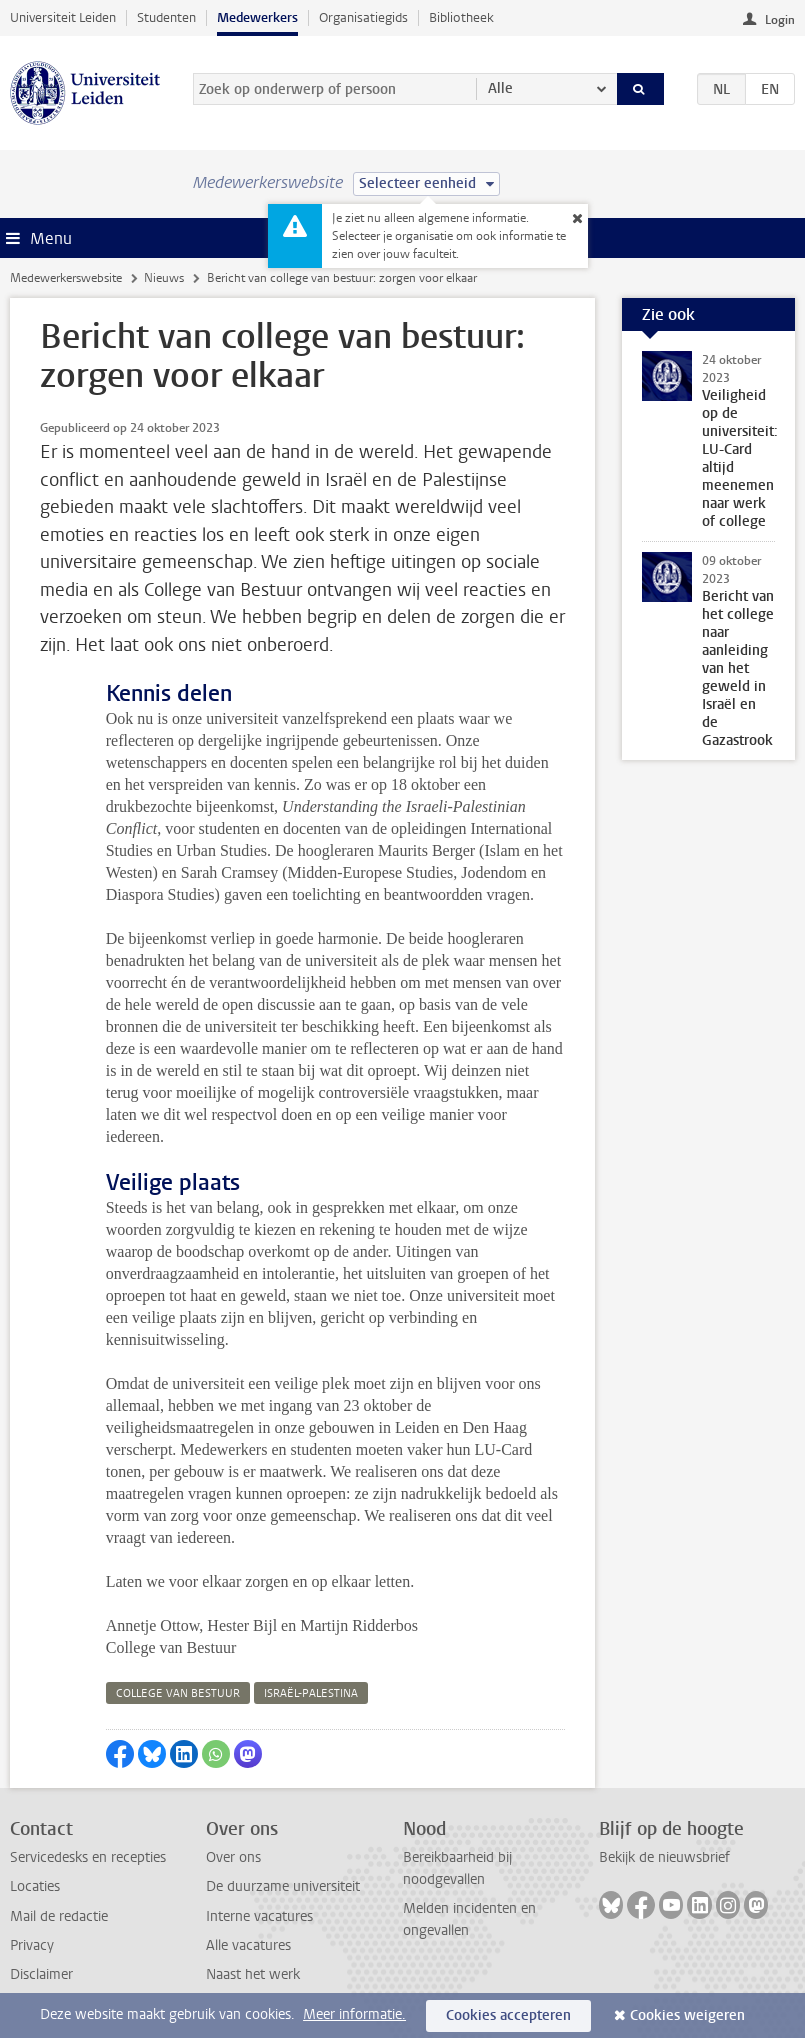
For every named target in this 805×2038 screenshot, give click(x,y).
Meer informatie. (354, 2014)
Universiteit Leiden (63, 17)
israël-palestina (311, 1693)
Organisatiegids (363, 17)
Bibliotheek (461, 17)
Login (780, 20)
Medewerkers (257, 17)
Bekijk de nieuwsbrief (664, 1857)
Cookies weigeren (687, 2015)
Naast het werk (253, 1974)
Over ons (233, 1857)
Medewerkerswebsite (66, 278)
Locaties (35, 1886)
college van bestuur (178, 1693)
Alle (500, 88)
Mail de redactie (59, 1916)
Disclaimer (41, 1974)
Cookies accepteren (508, 2015)
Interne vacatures (259, 1916)
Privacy (32, 1945)
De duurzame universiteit (283, 1886)
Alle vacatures (248, 1945)
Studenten (166, 17)
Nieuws (164, 278)
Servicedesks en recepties (88, 1857)
